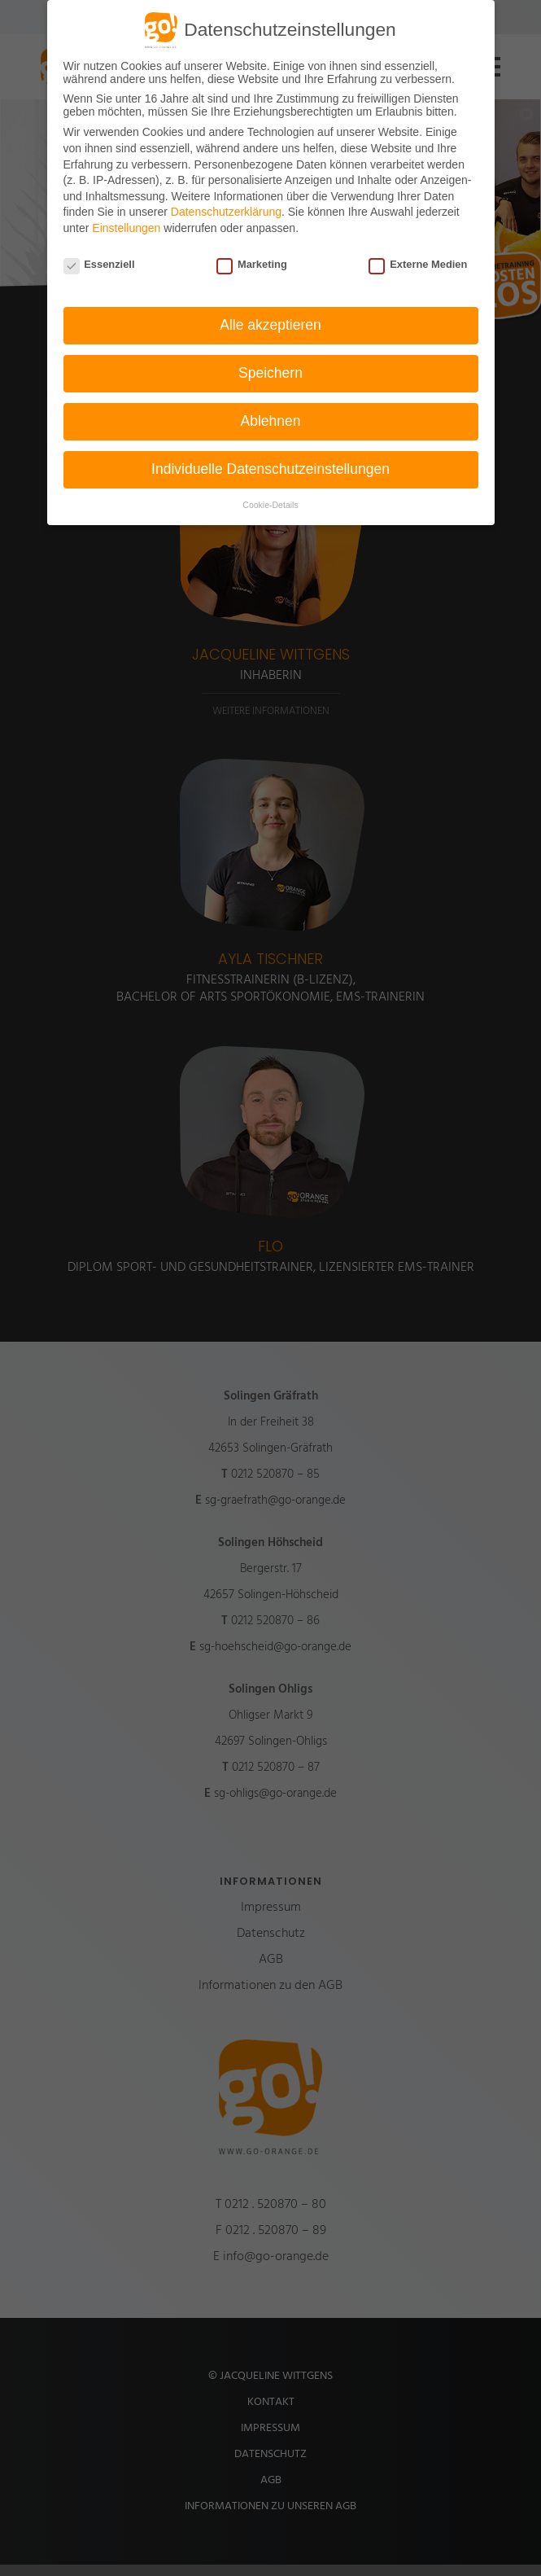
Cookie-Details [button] (270, 505)
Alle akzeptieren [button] (270, 325)
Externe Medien (418, 264)
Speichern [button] (270, 373)
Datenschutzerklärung (226, 211)
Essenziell (99, 264)
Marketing (251, 264)
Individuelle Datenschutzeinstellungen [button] (270, 469)
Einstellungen (126, 227)
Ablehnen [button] (271, 421)
